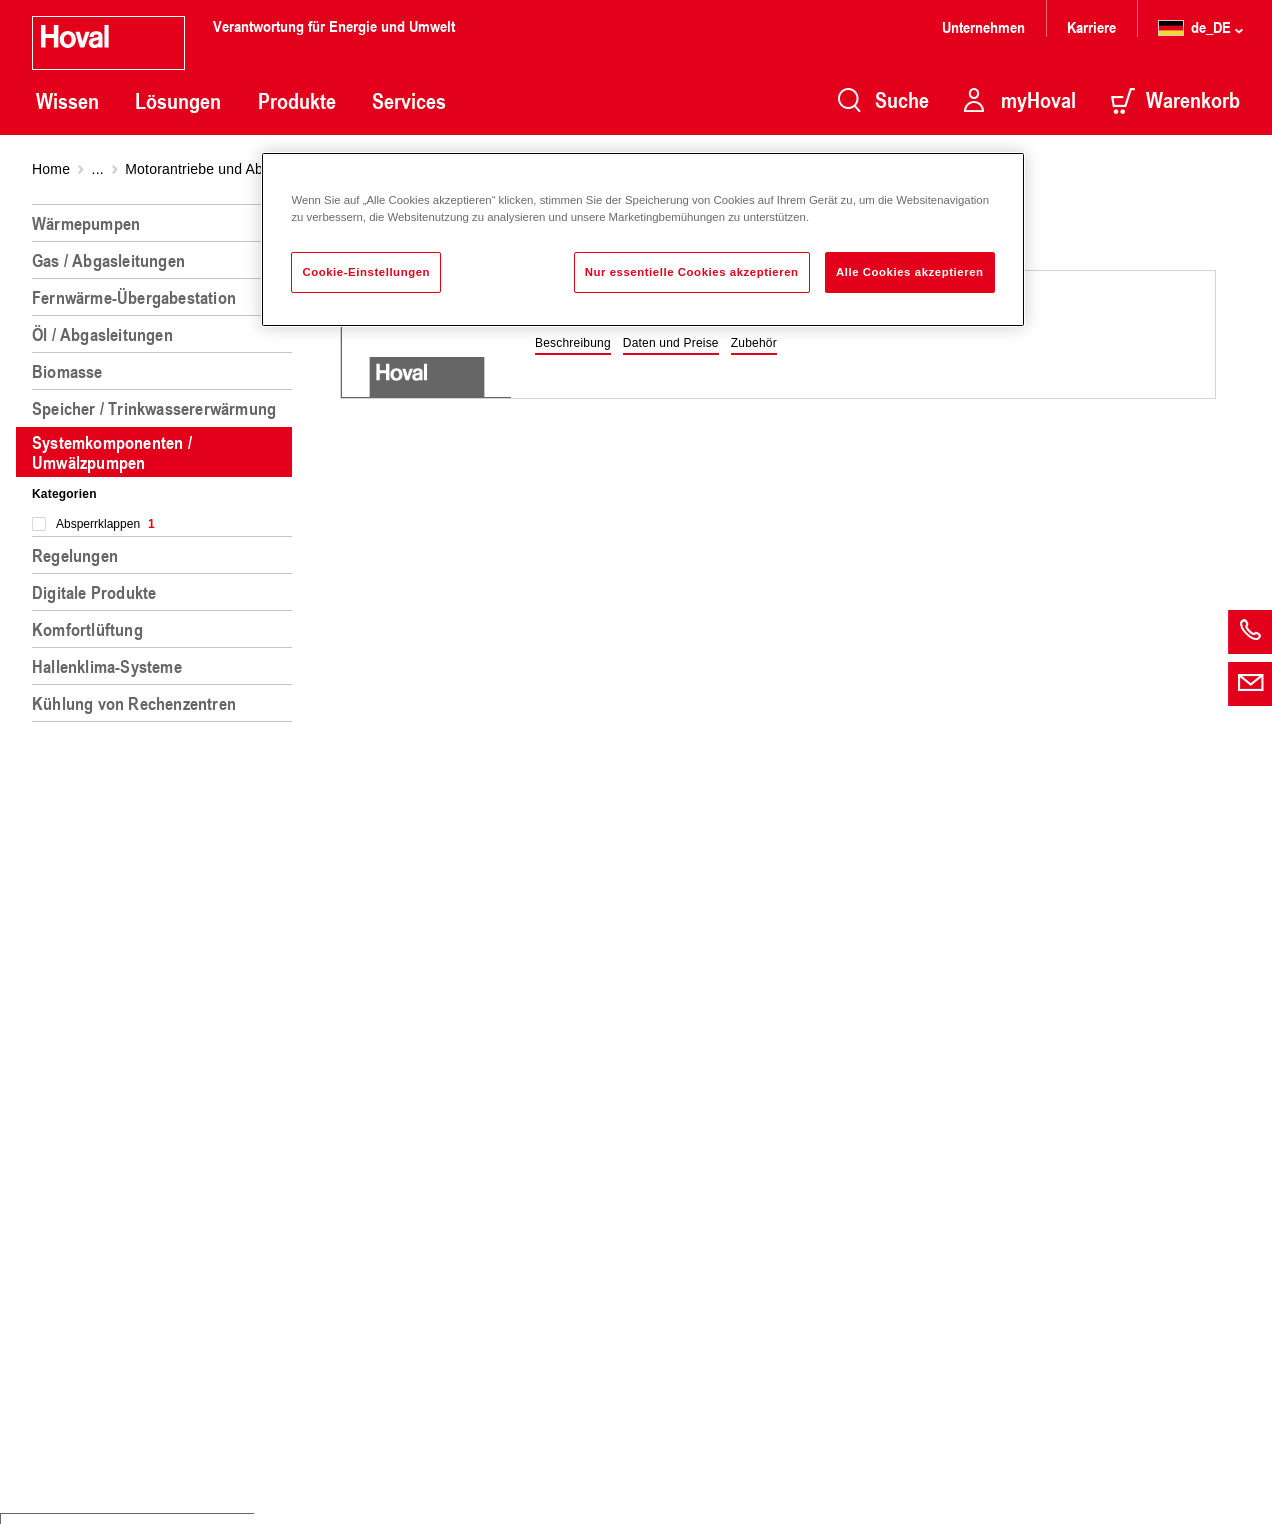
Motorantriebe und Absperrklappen (235, 169)
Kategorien (64, 494)
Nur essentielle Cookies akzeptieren (692, 272)
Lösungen (178, 101)
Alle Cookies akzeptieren (910, 272)
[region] (166, 856)
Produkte (297, 101)
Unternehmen (983, 26)
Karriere (1091, 26)
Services (409, 101)
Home (51, 169)
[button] (573, 344)
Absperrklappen (105, 524)
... (98, 169)
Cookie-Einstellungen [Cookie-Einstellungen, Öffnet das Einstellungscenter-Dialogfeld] (366, 272)
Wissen (67, 101)
